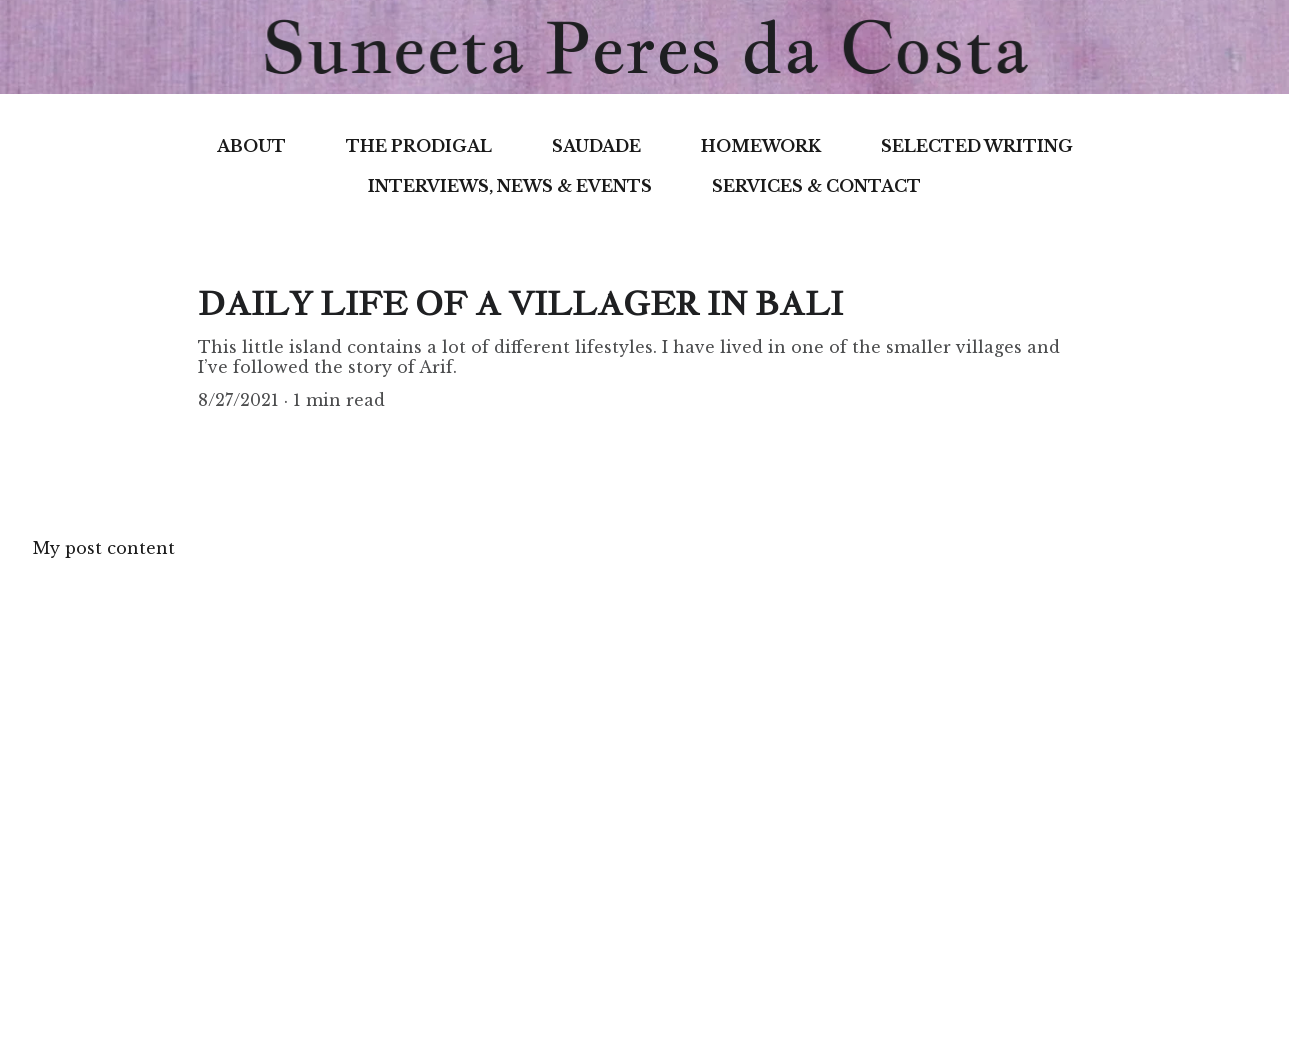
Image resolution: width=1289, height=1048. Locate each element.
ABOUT (251, 146)
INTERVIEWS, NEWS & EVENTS (510, 186)
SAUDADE (596, 146)
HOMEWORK (761, 146)
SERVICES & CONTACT (816, 186)
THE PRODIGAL (419, 146)
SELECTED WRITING (977, 146)
